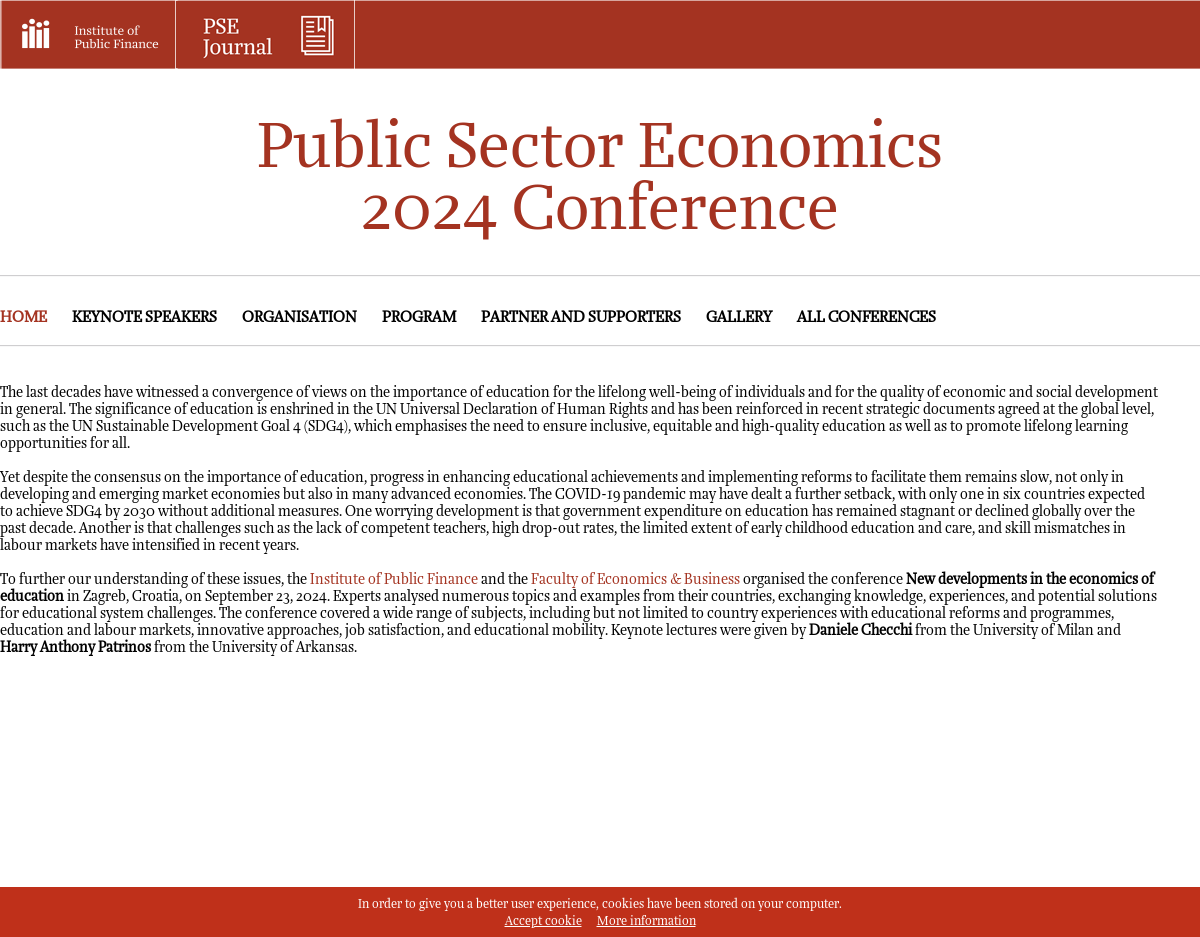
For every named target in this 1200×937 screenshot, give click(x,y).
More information (646, 921)
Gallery (739, 317)
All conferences (866, 317)
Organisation (299, 317)
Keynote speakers (144, 317)
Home (23, 317)
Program (419, 317)
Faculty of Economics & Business (635, 579)
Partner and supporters (581, 317)
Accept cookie (543, 921)
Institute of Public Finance (394, 579)
